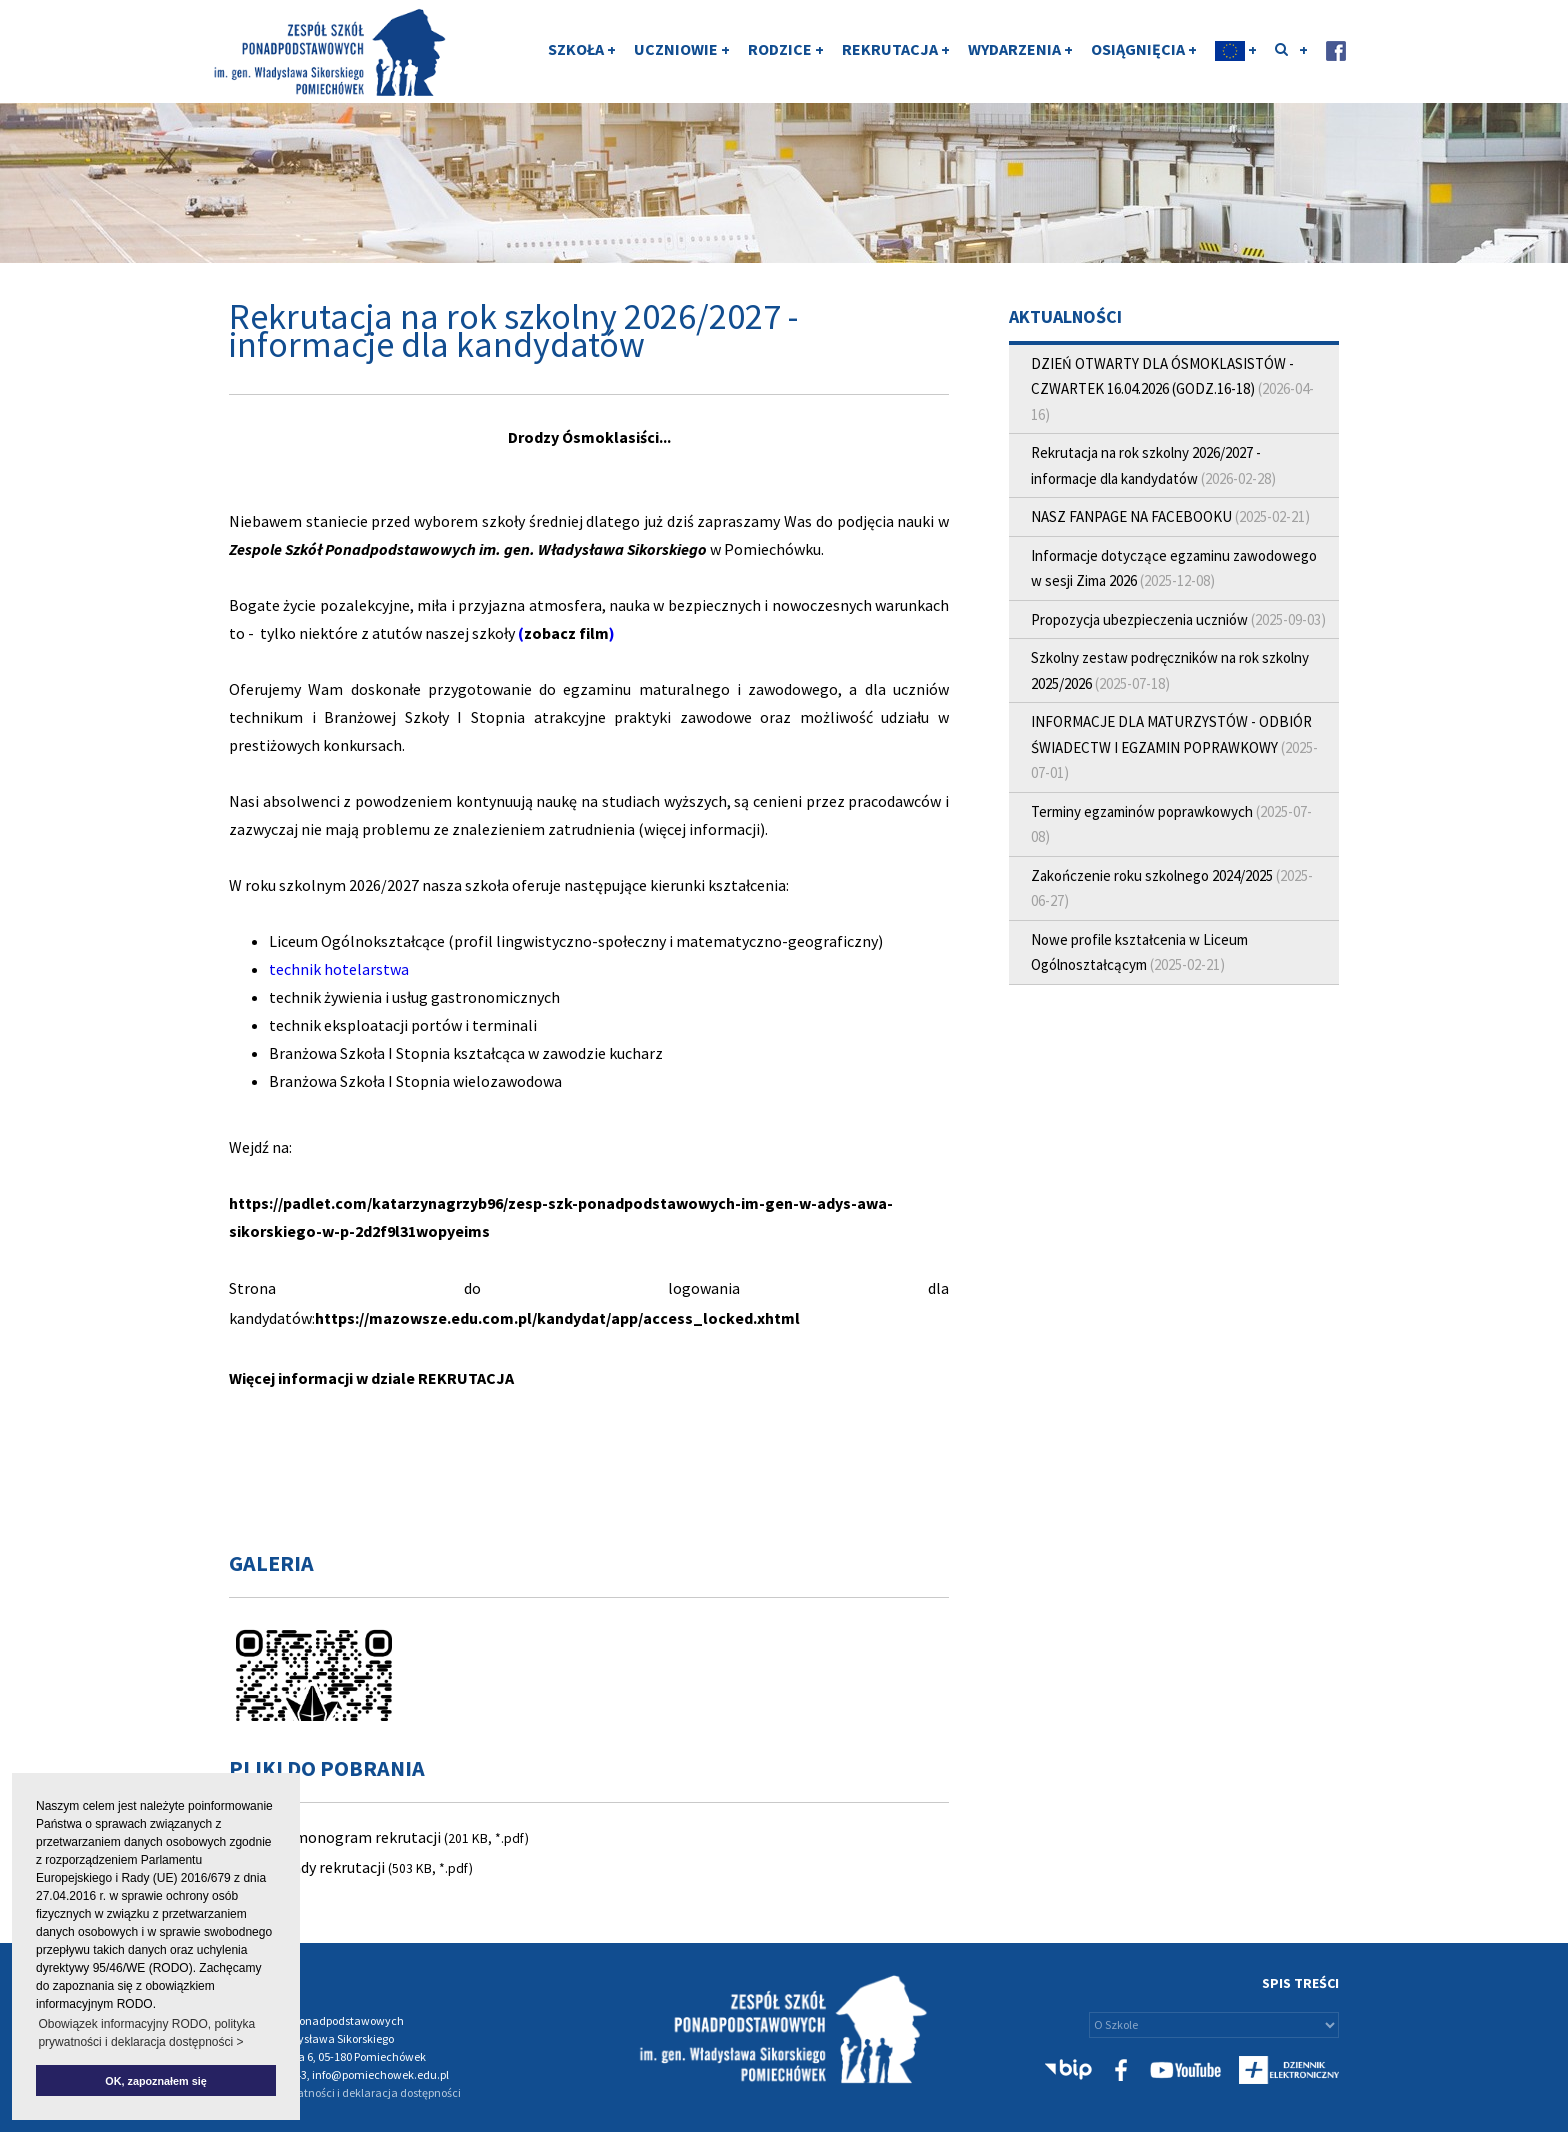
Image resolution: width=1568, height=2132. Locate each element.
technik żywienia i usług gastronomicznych (414, 997)
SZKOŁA (582, 53)
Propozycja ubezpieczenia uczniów (1139, 619)
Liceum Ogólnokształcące (357, 941)
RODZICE (786, 53)
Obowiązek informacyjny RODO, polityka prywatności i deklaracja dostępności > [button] (146, 2033)
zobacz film (566, 633)
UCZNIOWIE (682, 53)
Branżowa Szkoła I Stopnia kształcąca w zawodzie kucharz (466, 1053)
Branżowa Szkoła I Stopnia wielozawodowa (415, 1081)
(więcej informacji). (703, 829)
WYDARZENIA (1020, 53)
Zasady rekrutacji (327, 1867)
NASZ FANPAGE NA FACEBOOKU (1131, 516)
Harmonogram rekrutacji (355, 1837)
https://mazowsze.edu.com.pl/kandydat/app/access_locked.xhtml (557, 1318)
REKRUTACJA (896, 53)
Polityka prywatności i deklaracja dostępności (345, 2092)
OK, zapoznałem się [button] (155, 2081)
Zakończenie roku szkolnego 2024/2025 (1152, 875)
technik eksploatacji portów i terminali (403, 1025)
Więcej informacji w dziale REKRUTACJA (371, 1378)
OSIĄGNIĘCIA (1144, 53)
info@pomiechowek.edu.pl (380, 2074)
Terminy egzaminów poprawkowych (1143, 811)
